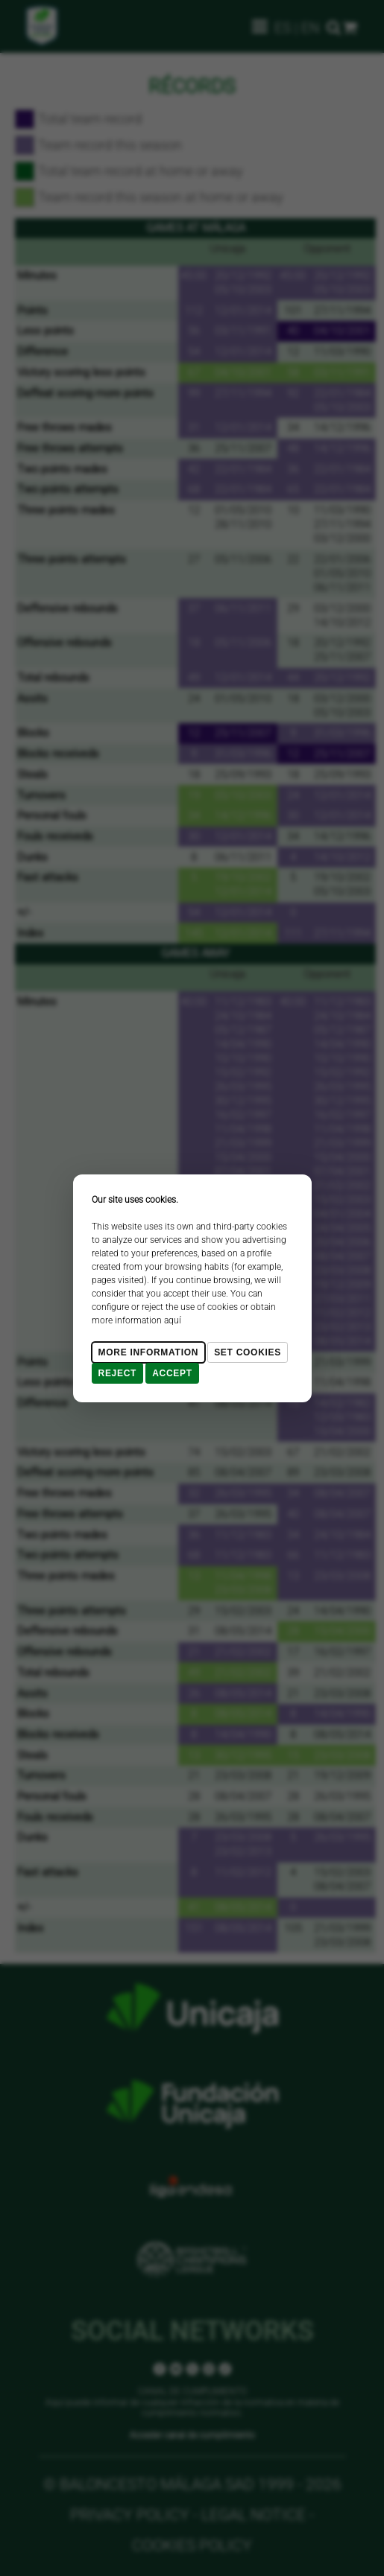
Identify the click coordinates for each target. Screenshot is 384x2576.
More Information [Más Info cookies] (148, 1352)
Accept (172, 1373)
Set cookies (247, 1352)
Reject (117, 1373)
